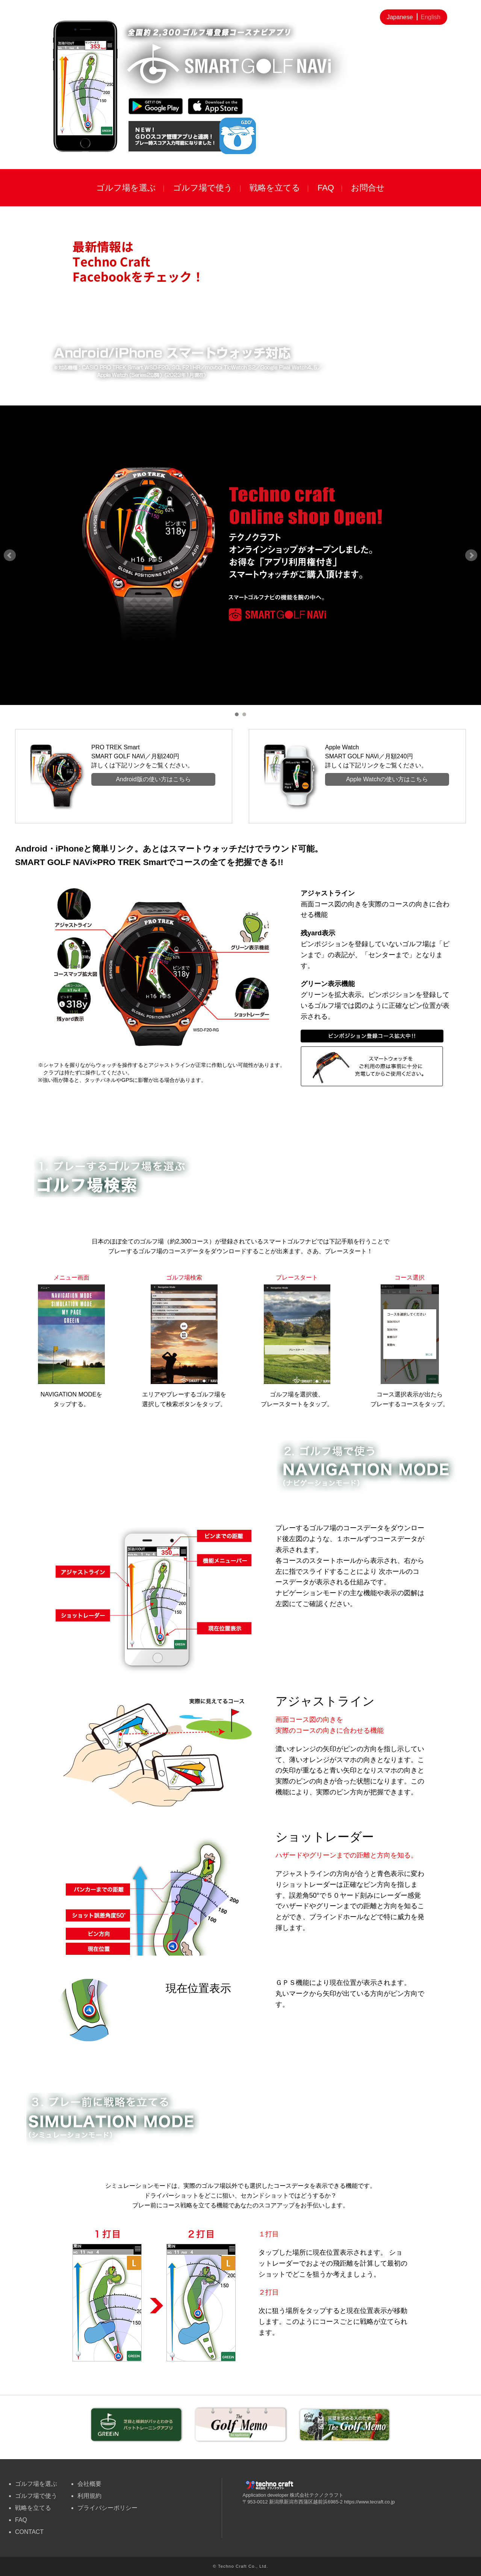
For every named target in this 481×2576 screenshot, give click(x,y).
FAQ (326, 187)
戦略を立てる (275, 187)
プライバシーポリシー (107, 2508)
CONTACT (29, 2532)
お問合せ (368, 187)
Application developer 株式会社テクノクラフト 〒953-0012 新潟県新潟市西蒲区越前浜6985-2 (293, 2496)
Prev (10, 555)
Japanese (400, 17)
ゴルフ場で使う (203, 187)
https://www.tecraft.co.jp (369, 2502)
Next (471, 555)
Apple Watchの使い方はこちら (387, 779)
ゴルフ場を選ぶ (126, 187)
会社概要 (89, 2484)
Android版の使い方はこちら (153, 779)
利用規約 (89, 2496)
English (430, 17)
